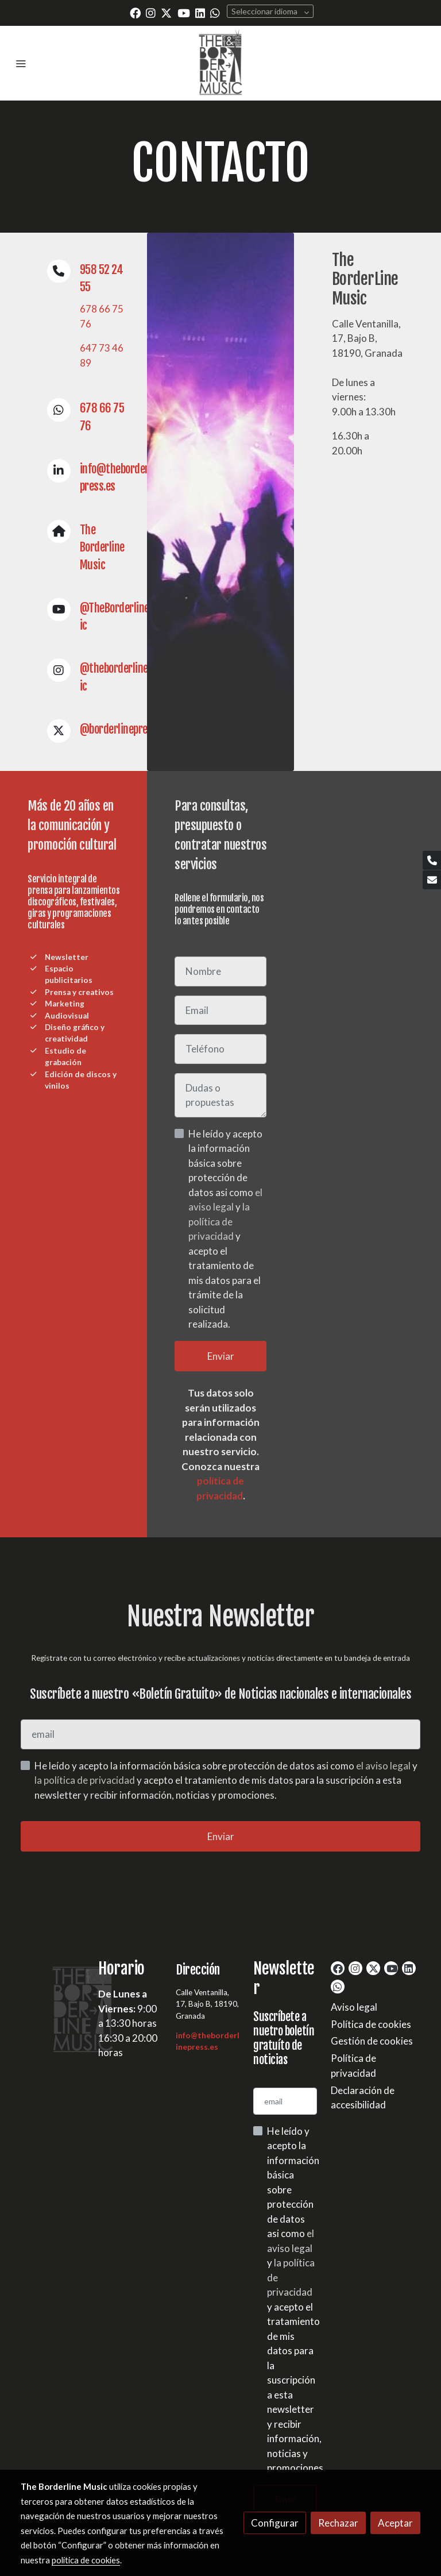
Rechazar (338, 2523)
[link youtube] (183, 12)
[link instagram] (151, 12)
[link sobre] (52, 2007)
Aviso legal (354, 2007)
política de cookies (86, 2560)
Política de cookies (371, 2024)
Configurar (275, 2523)
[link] (220, 63)
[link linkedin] (200, 12)
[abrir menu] (20, 63)
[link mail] (432, 879)
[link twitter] (166, 12)
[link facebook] (135, 12)
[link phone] (432, 860)
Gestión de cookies (372, 2041)
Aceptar (395, 2523)
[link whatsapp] (215, 12)
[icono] (59, 271)
